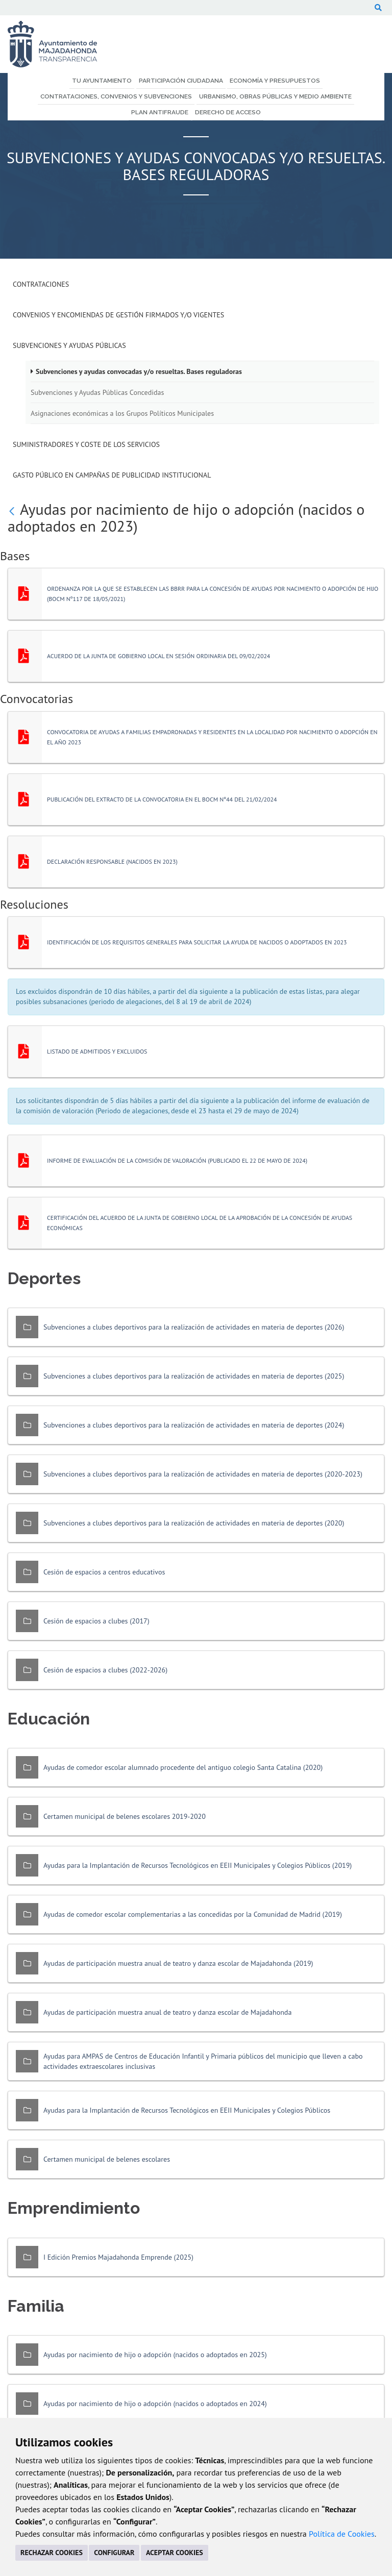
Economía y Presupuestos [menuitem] (275, 80)
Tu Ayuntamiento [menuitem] (102, 80)
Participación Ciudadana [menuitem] (181, 80)
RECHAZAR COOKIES (51, 2552)
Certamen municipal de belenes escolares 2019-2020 (124, 1816)
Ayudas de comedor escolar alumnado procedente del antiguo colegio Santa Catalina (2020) (183, 1767)
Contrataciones (41, 284)
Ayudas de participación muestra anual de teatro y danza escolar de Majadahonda (167, 2012)
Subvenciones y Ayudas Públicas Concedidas (97, 392)
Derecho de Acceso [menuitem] (228, 112)
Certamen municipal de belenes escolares (106, 2159)
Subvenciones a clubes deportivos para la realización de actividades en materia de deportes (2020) (193, 1523)
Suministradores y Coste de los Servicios (86, 444)
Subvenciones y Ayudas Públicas (69, 345)
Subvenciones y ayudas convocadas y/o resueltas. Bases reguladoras (139, 371)
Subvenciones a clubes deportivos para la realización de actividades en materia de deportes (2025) (193, 1376)
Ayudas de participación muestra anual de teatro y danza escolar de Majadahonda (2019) (178, 1963)
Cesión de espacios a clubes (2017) (96, 1620)
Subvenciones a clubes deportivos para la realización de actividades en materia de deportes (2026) (193, 1327)
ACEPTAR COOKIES (174, 2552)
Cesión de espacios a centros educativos (104, 1572)
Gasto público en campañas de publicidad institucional (112, 475)
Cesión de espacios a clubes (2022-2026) (105, 1669)
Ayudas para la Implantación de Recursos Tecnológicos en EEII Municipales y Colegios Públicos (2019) (197, 1865)
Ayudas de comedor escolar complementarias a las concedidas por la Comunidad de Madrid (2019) (192, 1914)
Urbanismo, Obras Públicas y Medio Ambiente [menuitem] (275, 96)
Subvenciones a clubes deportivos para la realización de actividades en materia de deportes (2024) (193, 1425)
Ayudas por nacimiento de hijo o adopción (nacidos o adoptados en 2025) (155, 2354)
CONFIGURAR (114, 2552)
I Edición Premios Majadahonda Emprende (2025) (118, 2257)
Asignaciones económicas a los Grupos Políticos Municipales (122, 413)
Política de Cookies (342, 2534)
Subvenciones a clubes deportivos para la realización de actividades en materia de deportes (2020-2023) (202, 1474)
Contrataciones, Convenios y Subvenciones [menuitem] (116, 96)
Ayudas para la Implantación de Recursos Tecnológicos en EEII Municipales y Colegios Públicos (186, 2110)
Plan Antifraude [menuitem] (159, 112)
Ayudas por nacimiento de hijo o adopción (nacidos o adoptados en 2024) (155, 2403)
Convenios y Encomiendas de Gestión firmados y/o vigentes (118, 314)
